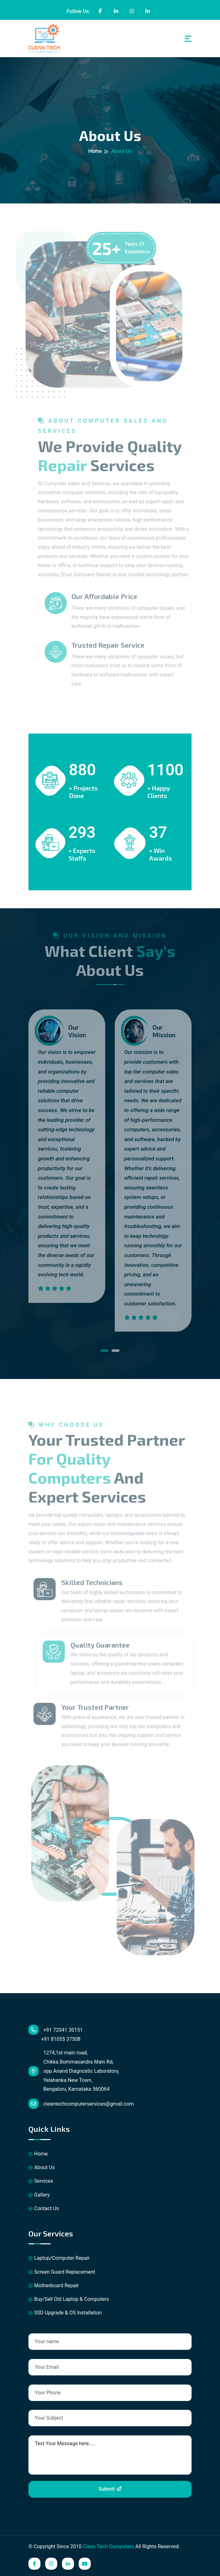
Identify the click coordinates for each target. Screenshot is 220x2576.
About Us (41, 2167)
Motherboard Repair (53, 2286)
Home (95, 151)
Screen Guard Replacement (61, 2272)
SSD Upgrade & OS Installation (65, 2313)
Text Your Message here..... (110, 2455)
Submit (110, 2489)
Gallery (39, 2195)
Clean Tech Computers (108, 2546)
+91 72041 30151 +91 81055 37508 (55, 2033)
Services (40, 2181)
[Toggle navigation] (188, 39)
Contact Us (43, 2208)
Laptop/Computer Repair (59, 2258)
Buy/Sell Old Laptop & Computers (68, 2299)
